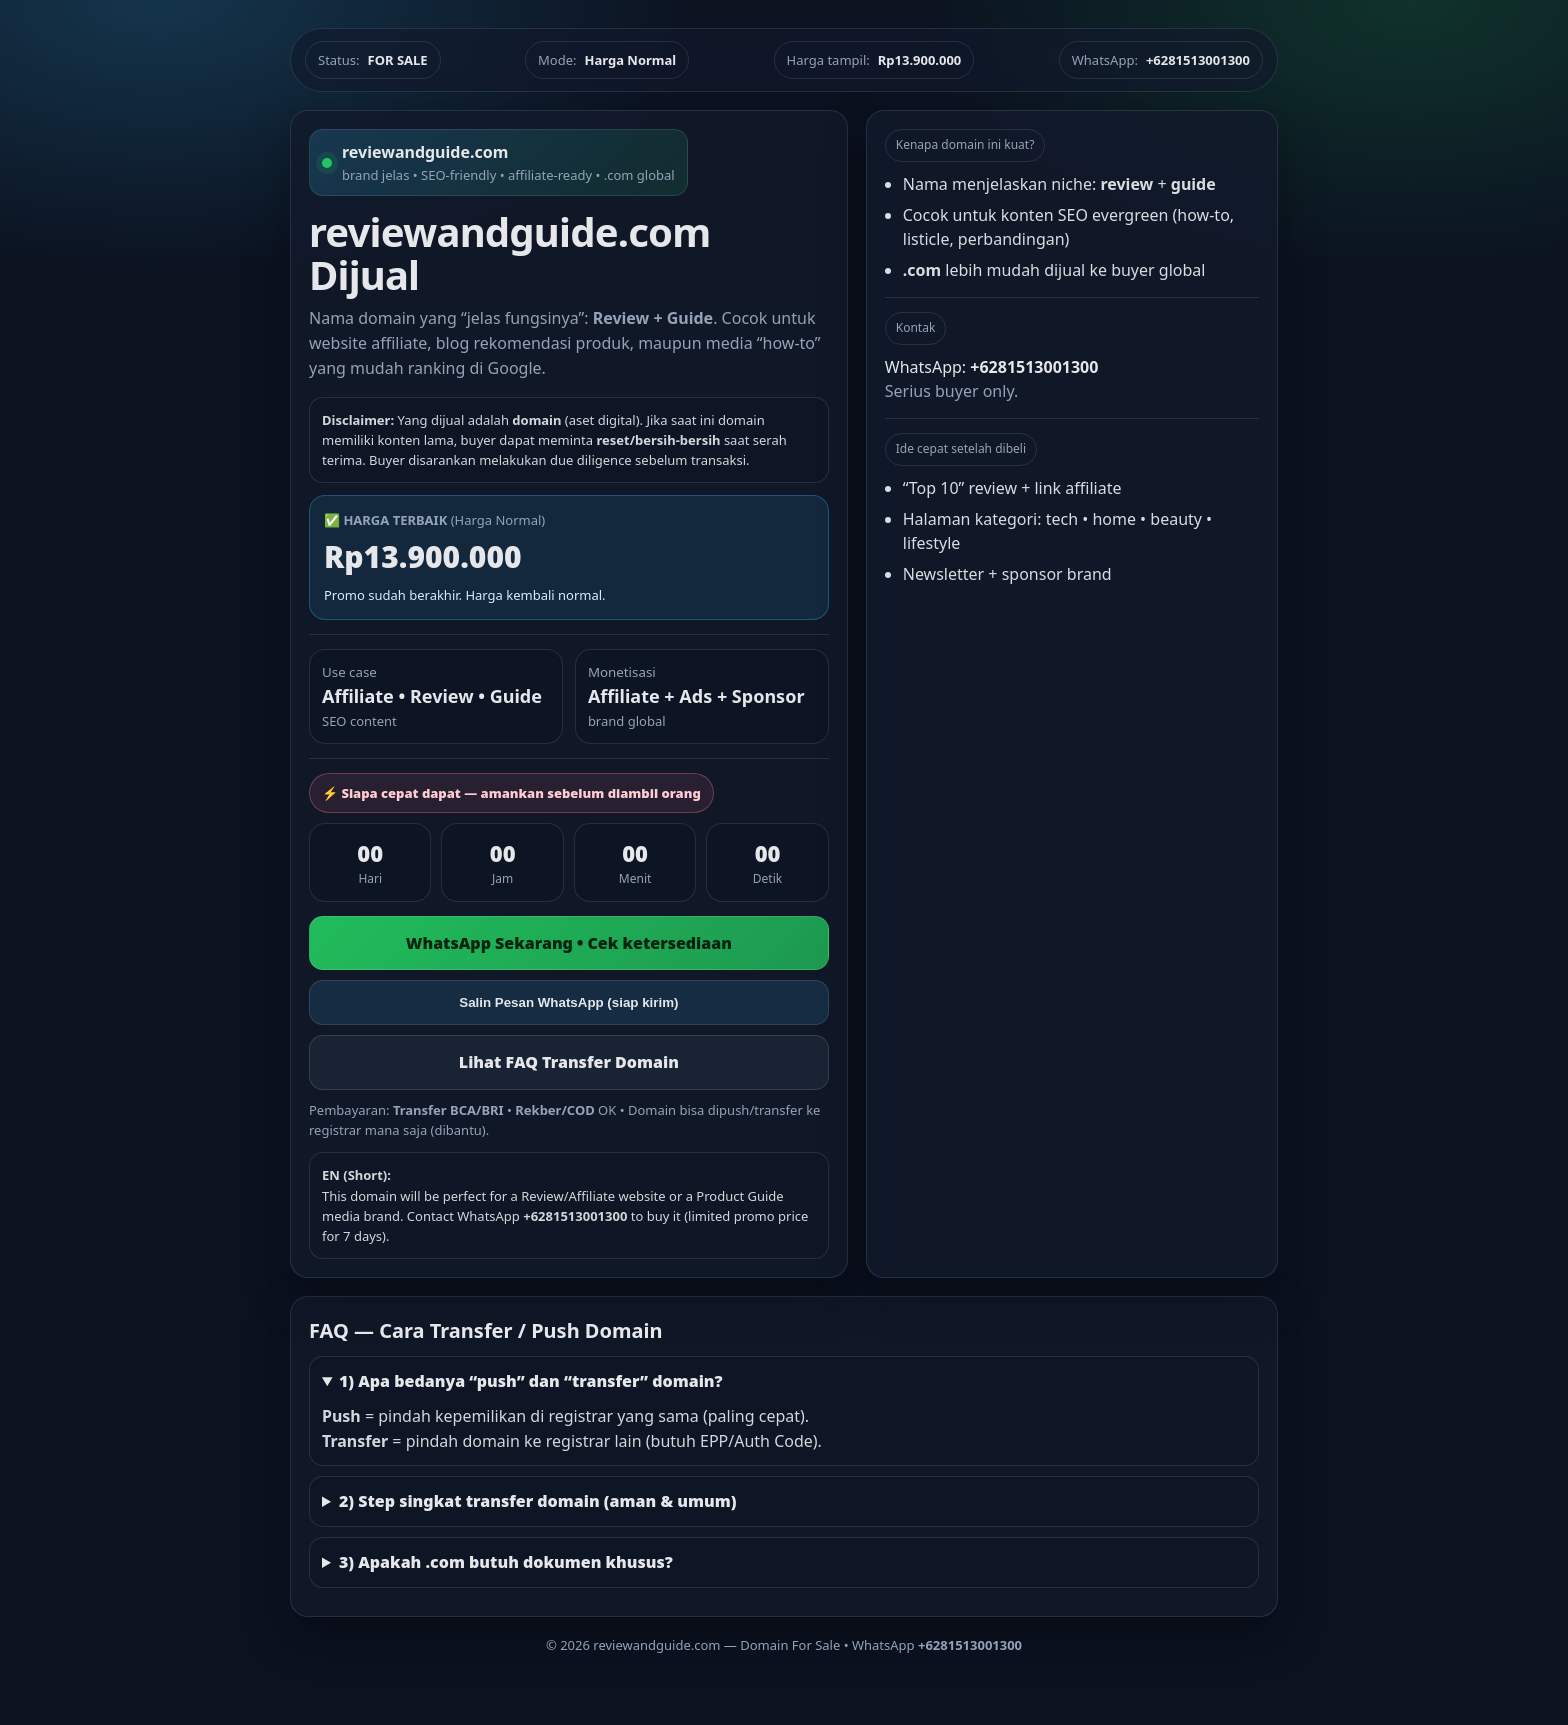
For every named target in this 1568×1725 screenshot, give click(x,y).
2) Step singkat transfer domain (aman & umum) (538, 1501)
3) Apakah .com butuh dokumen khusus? (506, 1562)
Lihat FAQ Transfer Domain (569, 1062)
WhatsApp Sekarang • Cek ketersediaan (569, 943)
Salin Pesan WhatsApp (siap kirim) (568, 1002)
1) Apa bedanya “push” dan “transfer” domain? (531, 1381)
